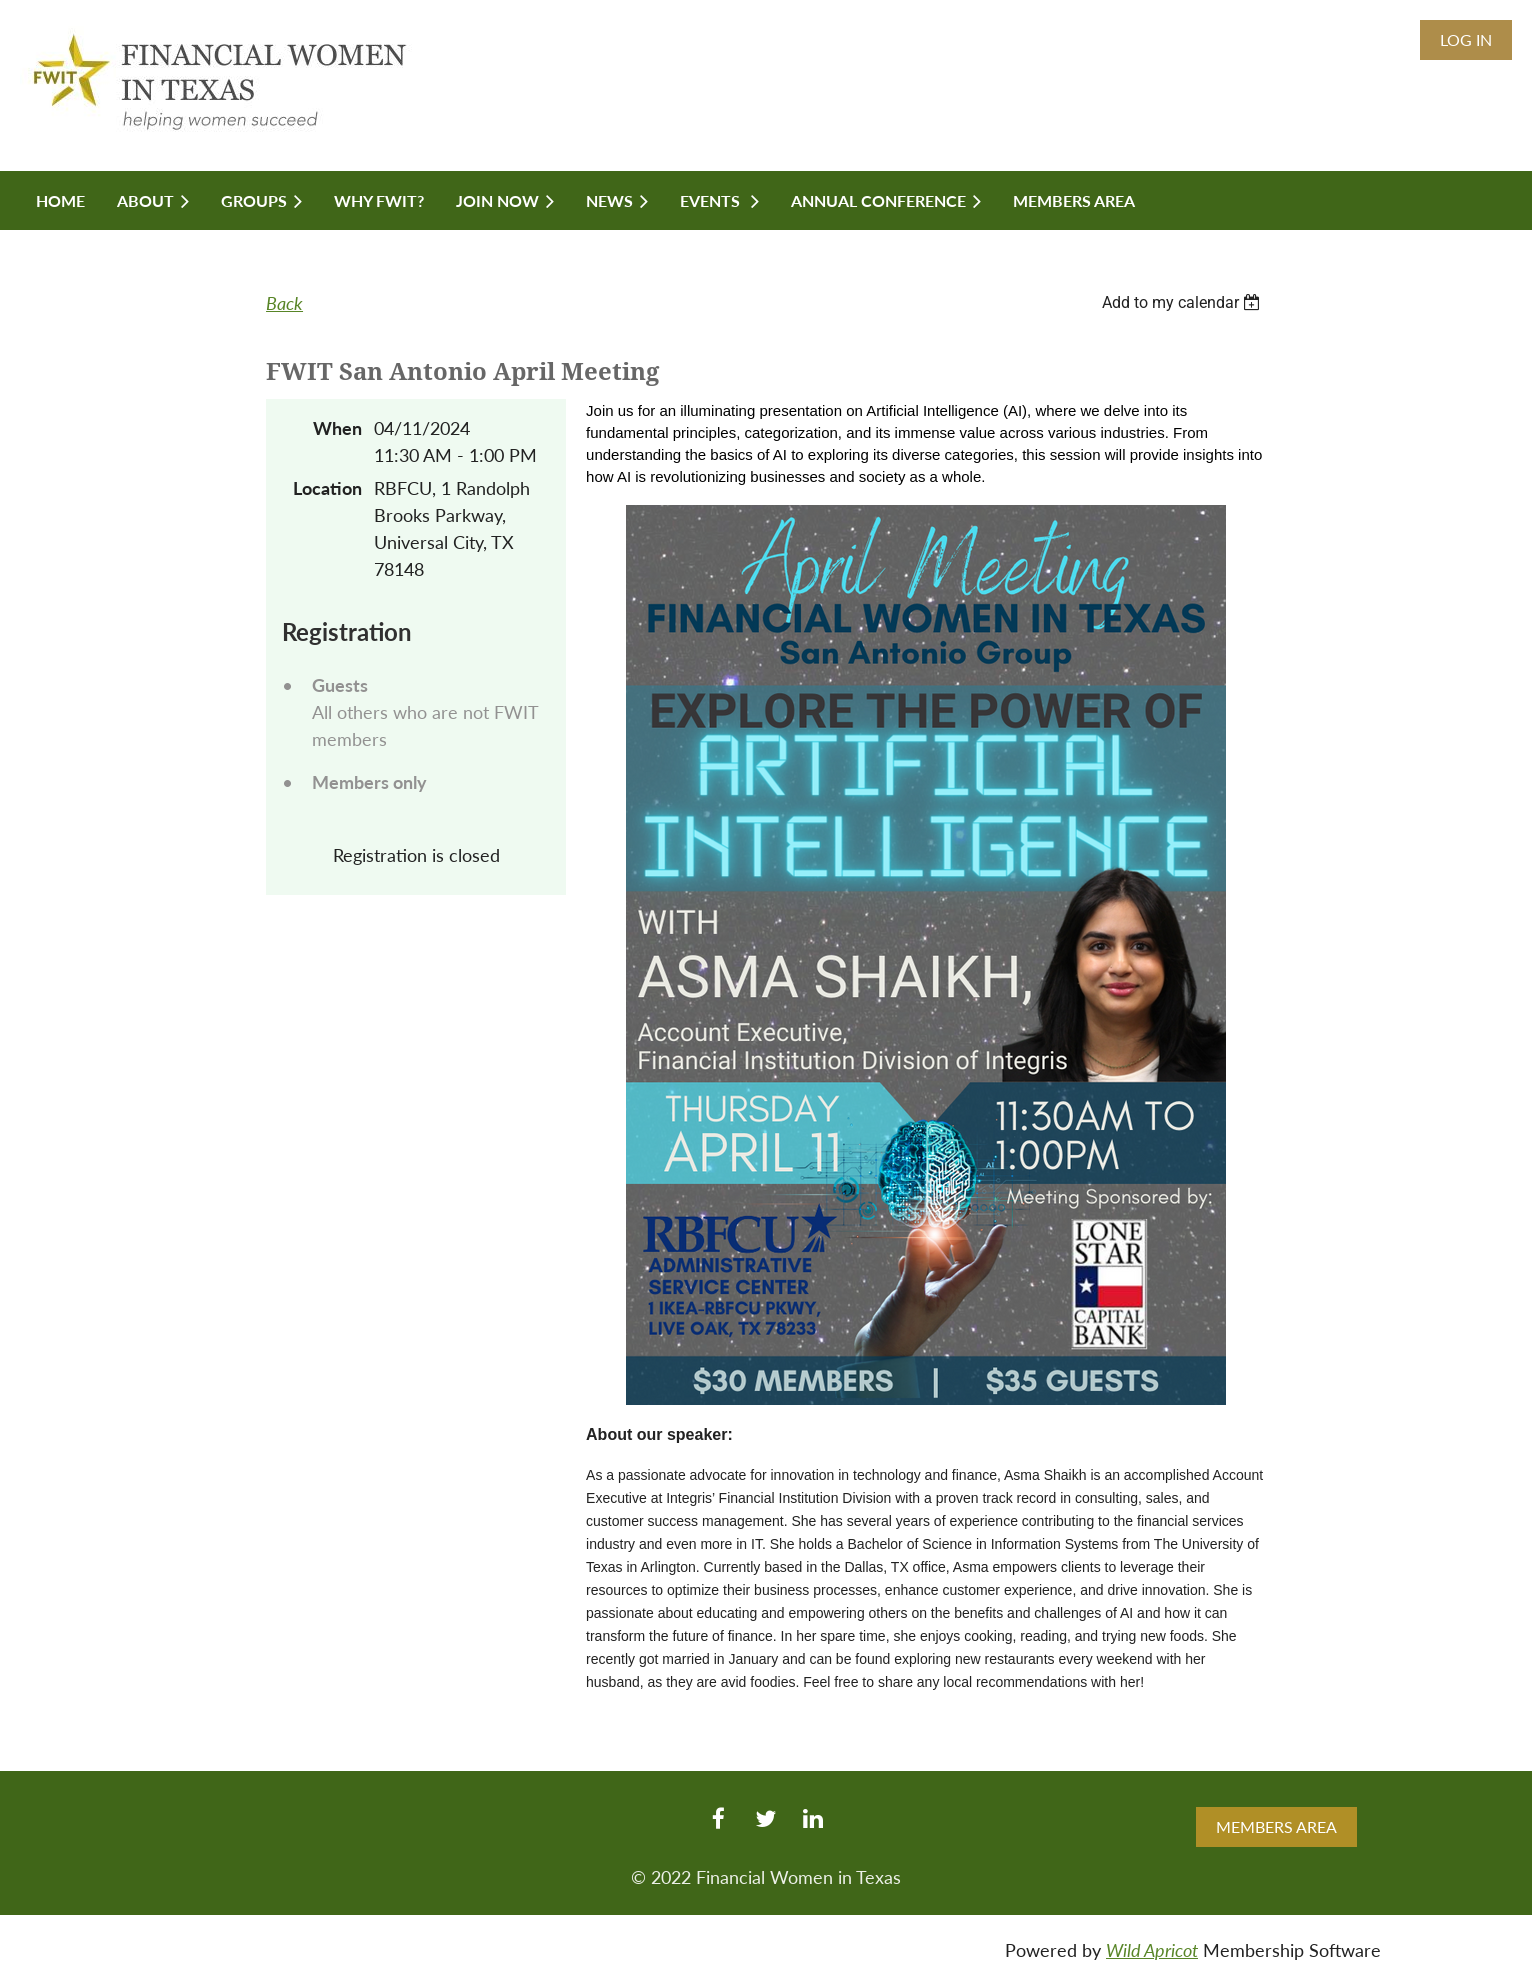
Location (327, 488)
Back (284, 303)
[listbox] (1184, 302)
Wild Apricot (1152, 1950)
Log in (1466, 39)
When (337, 428)
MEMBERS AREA (1276, 1826)
